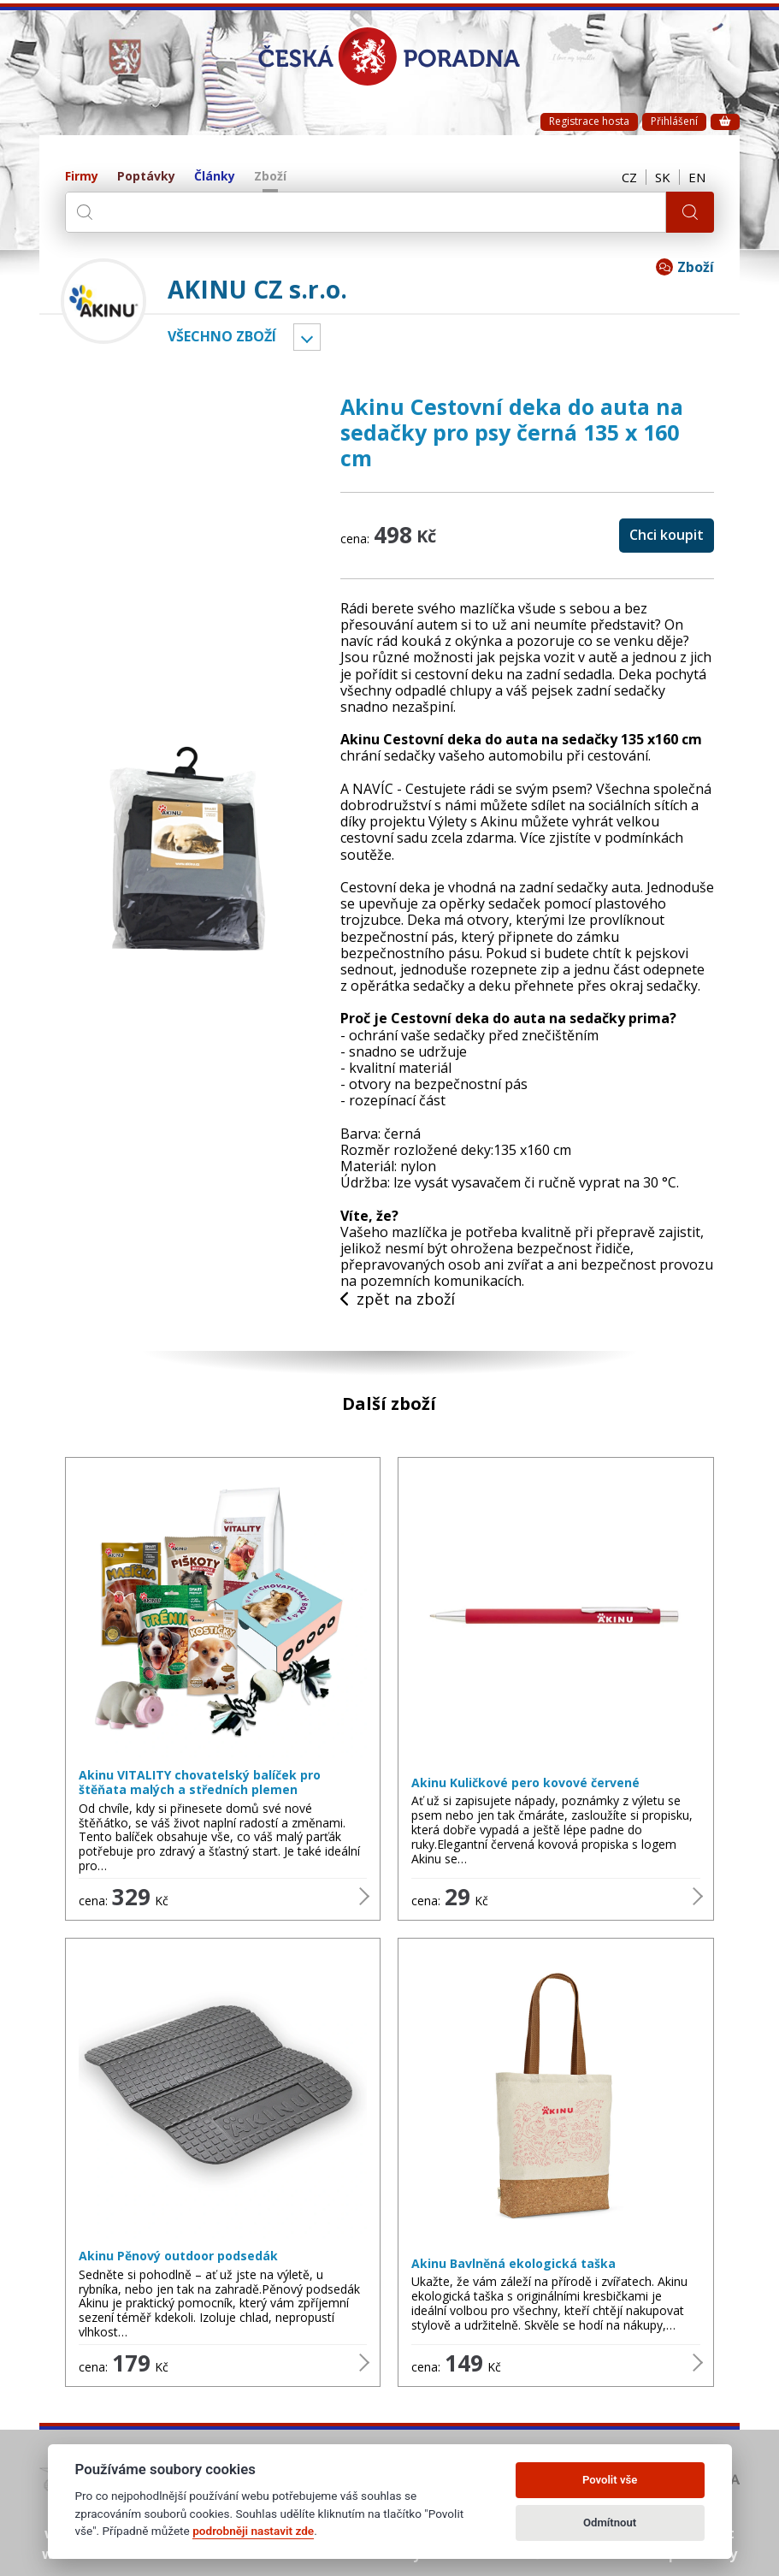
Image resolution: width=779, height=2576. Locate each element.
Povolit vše (609, 2479)
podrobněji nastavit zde (253, 2531)
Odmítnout (609, 2522)
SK (662, 177)
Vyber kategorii (306, 337)
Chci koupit (666, 534)
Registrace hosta (589, 121)
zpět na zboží (397, 1299)
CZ (629, 177)
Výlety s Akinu (472, 821)
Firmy (81, 176)
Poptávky (146, 176)
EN (696, 177)
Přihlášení (674, 121)
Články (214, 176)
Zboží (270, 176)
